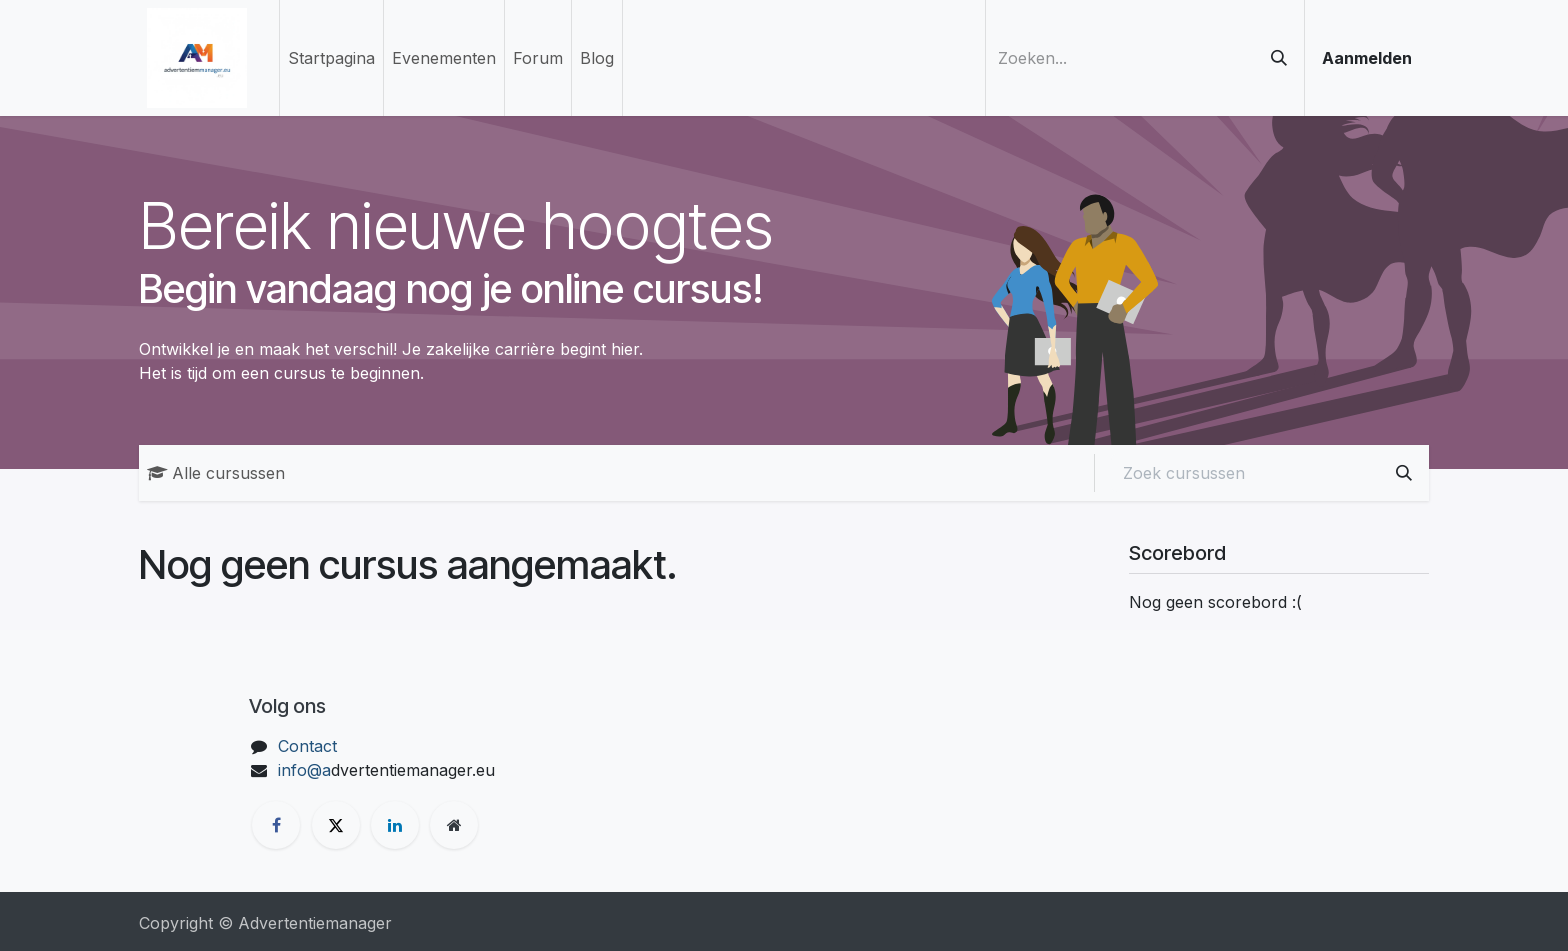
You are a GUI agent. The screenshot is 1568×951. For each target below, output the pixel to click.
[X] (336, 825)
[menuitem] (331, 58)
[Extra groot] (454, 825)
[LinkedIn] (395, 825)
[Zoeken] (1279, 58)
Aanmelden (1367, 58)
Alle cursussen (216, 473)
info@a (304, 770)
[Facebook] (276, 825)
